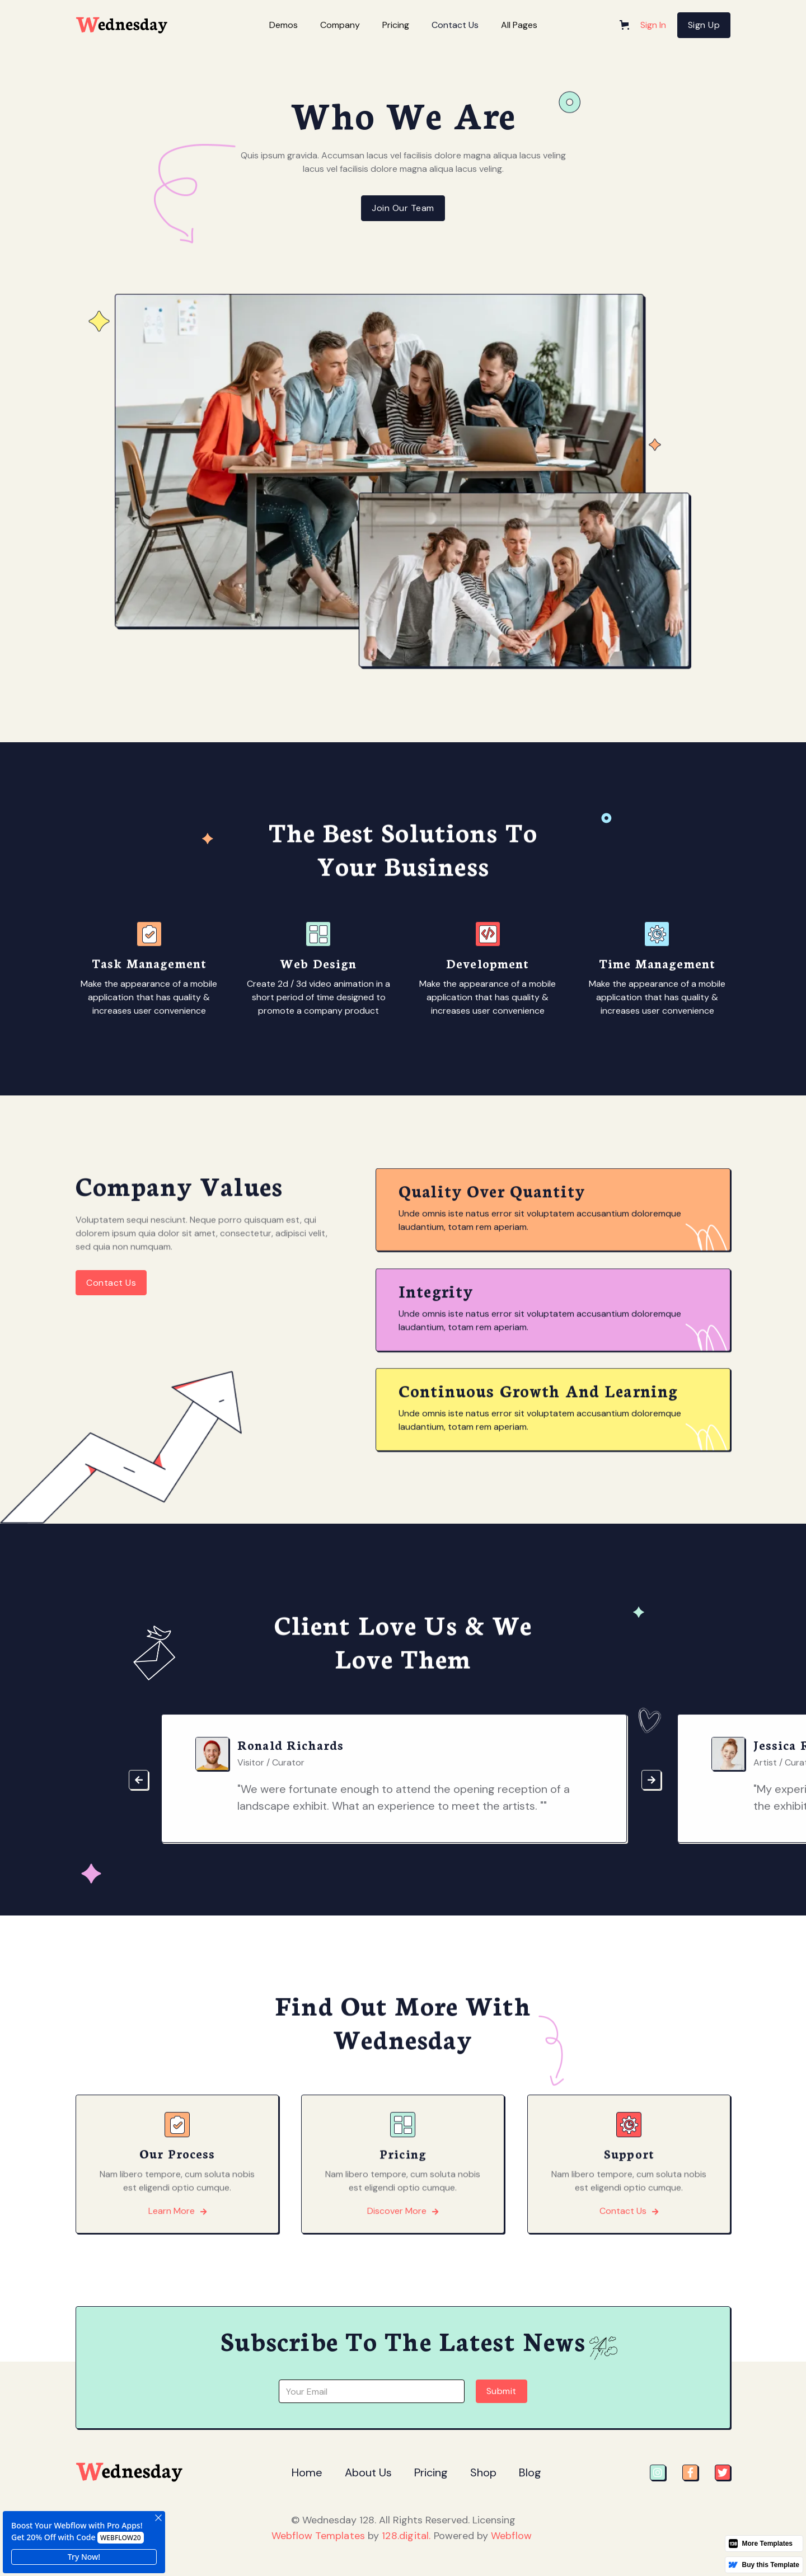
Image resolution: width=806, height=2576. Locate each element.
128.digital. (406, 2535)
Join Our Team (403, 208)
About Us (368, 2472)
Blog (530, 2472)
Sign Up (704, 25)
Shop (483, 2472)
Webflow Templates (318, 2535)
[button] (283, 25)
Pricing (431, 2472)
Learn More (177, 2264)
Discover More (402, 2264)
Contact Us (455, 25)
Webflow (511, 2535)
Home (307, 2472)
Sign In (653, 25)
